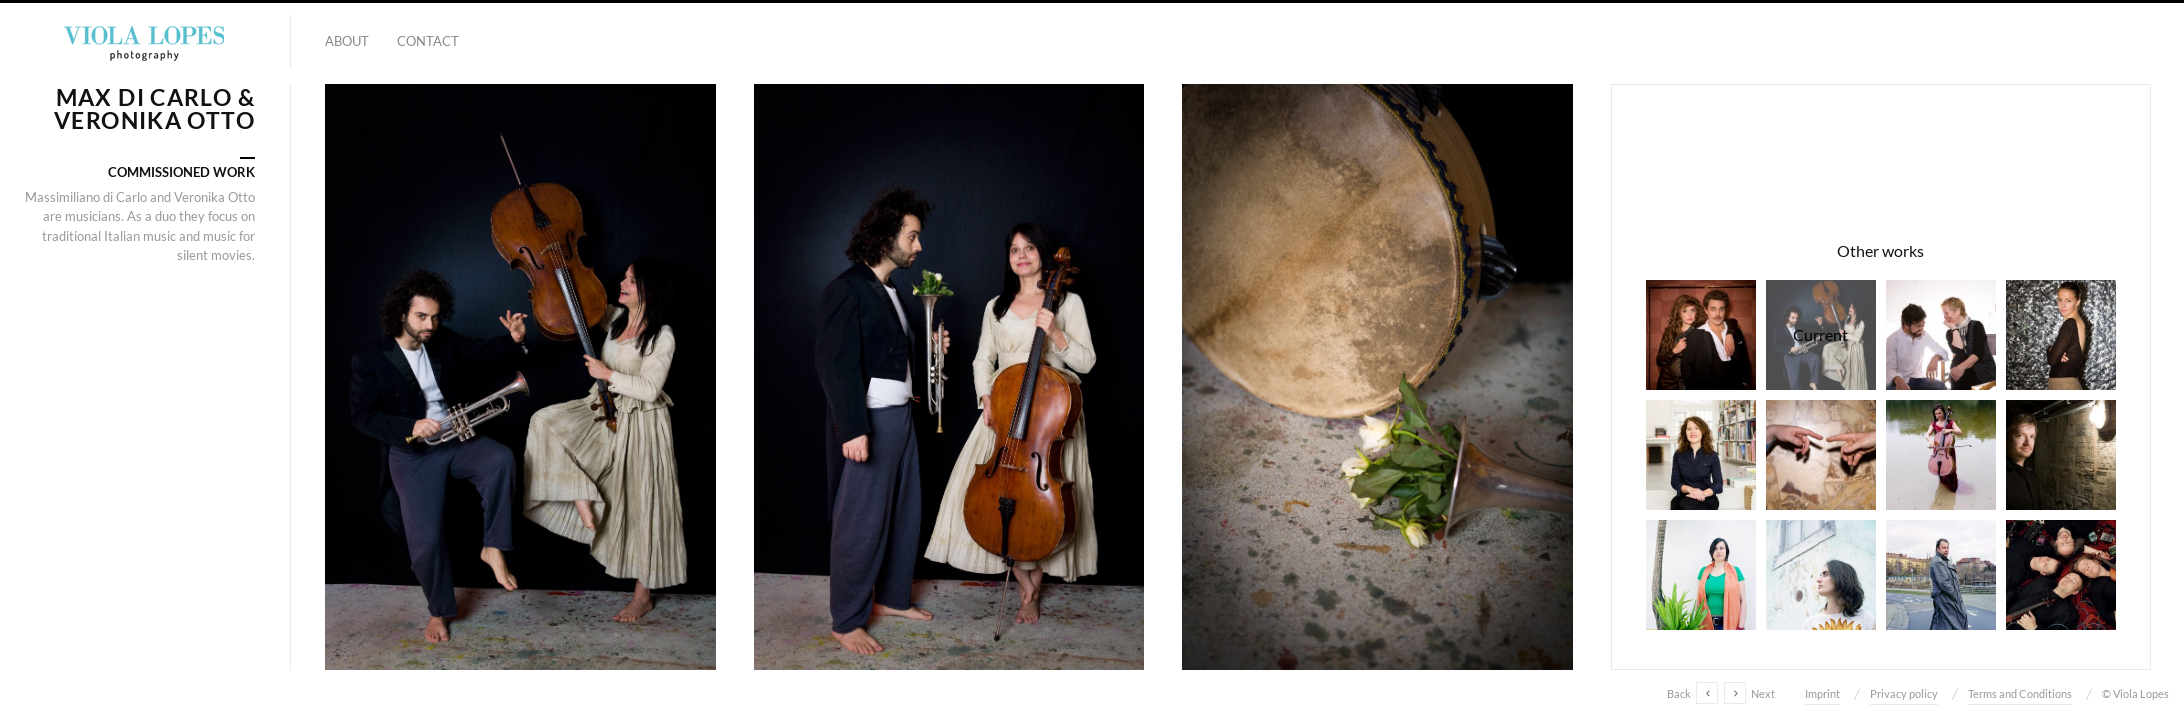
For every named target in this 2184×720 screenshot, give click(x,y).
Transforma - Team (1701, 575)
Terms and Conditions (2020, 693)
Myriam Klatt (1701, 455)
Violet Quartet (2061, 575)
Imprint (1822, 693)
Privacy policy (1904, 693)
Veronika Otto (1941, 455)
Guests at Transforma (1821, 575)
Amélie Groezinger (2061, 335)
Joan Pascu (1941, 575)
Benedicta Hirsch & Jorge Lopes (1941, 335)
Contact (428, 41)
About (347, 41)
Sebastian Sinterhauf (2061, 455)
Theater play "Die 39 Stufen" (1701, 335)
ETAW (1821, 455)
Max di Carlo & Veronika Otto (1821, 335)
